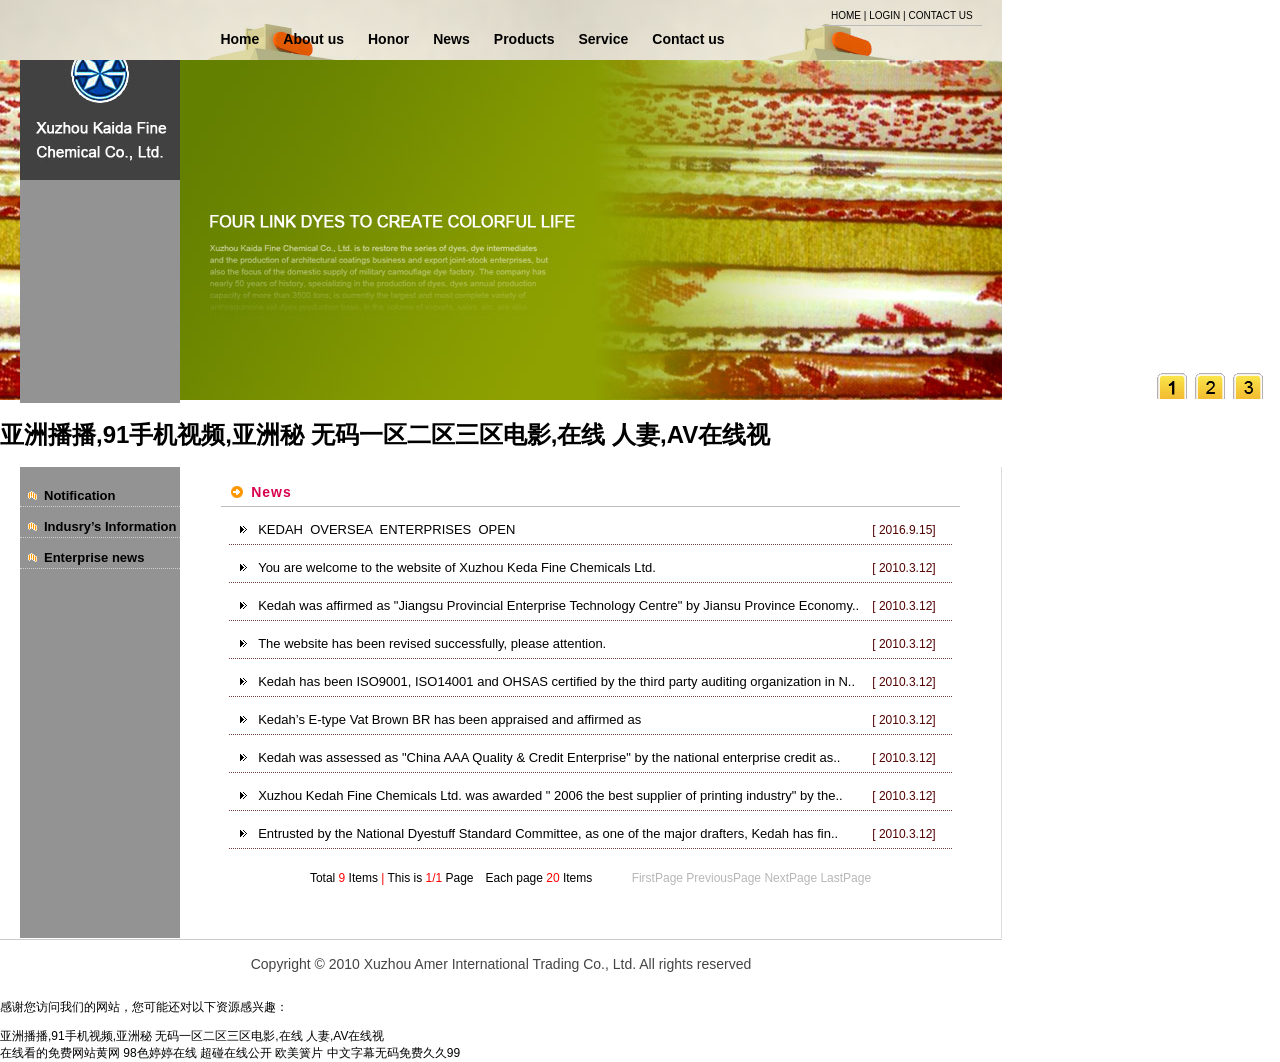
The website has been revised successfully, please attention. (432, 643)
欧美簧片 (299, 1053)
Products (524, 39)
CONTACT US (940, 15)
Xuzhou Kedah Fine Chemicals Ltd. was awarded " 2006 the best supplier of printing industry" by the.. (550, 795)
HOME (846, 15)
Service (603, 39)
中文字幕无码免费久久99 (393, 1053)
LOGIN (884, 15)
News (451, 39)
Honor (388, 39)
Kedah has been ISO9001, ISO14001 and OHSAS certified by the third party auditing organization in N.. (556, 681)
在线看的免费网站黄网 (60, 1053)
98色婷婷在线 (159, 1053)
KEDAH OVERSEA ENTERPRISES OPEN (386, 529)
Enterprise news (94, 557)
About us (313, 39)
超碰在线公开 (236, 1053)
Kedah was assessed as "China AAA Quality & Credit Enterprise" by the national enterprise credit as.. (549, 757)
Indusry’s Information (110, 526)
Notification (80, 495)
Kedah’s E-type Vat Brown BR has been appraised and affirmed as (449, 719)
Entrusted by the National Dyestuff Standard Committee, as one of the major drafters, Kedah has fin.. (548, 833)
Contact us (688, 39)
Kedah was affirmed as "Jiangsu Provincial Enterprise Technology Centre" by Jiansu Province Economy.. (558, 605)
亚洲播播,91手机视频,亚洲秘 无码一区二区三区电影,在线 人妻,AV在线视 (385, 434)
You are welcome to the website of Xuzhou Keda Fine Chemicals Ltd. (457, 567)
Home (239, 39)
